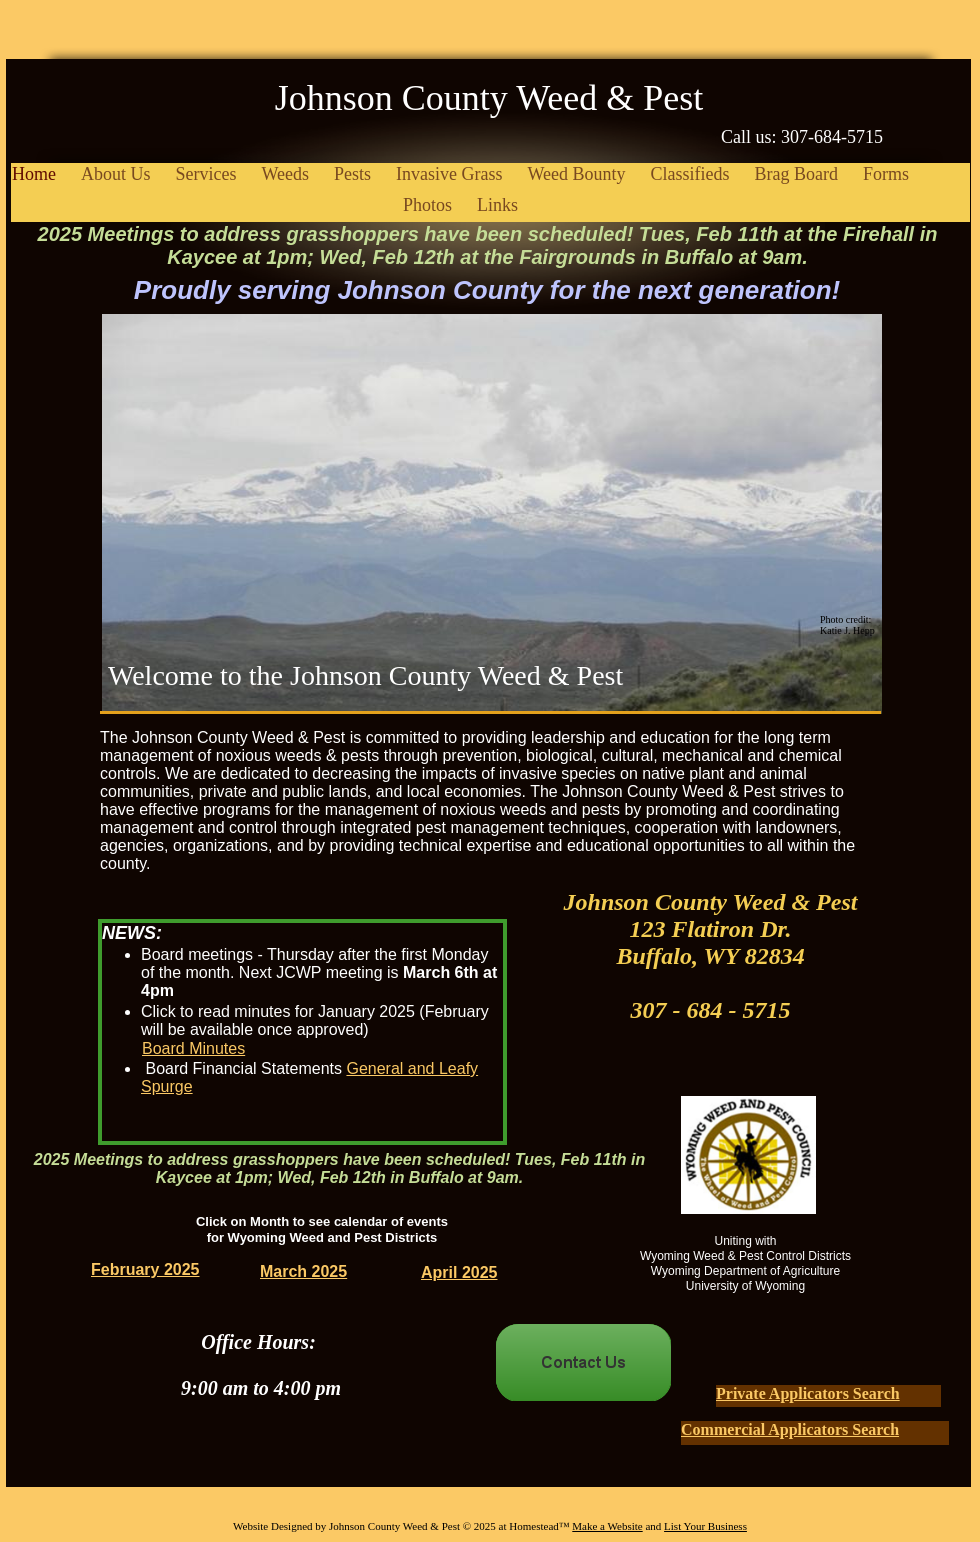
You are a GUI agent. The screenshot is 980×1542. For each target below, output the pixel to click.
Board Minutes (193, 1048)
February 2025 (145, 1269)
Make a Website (607, 1526)
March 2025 (303, 1271)
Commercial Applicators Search (790, 1429)
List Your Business (705, 1526)
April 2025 (459, 1272)
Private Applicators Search (808, 1393)
